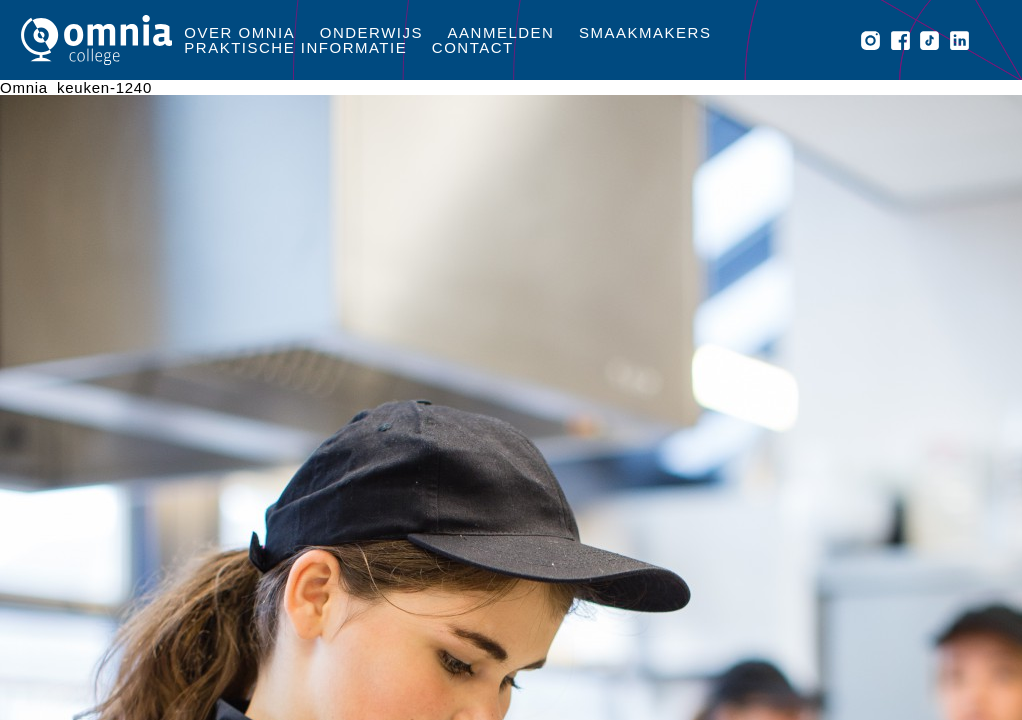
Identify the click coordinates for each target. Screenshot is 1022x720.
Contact (473, 47)
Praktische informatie (295, 47)
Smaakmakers (645, 32)
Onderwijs (371, 32)
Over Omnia (239, 32)
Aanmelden (501, 32)
